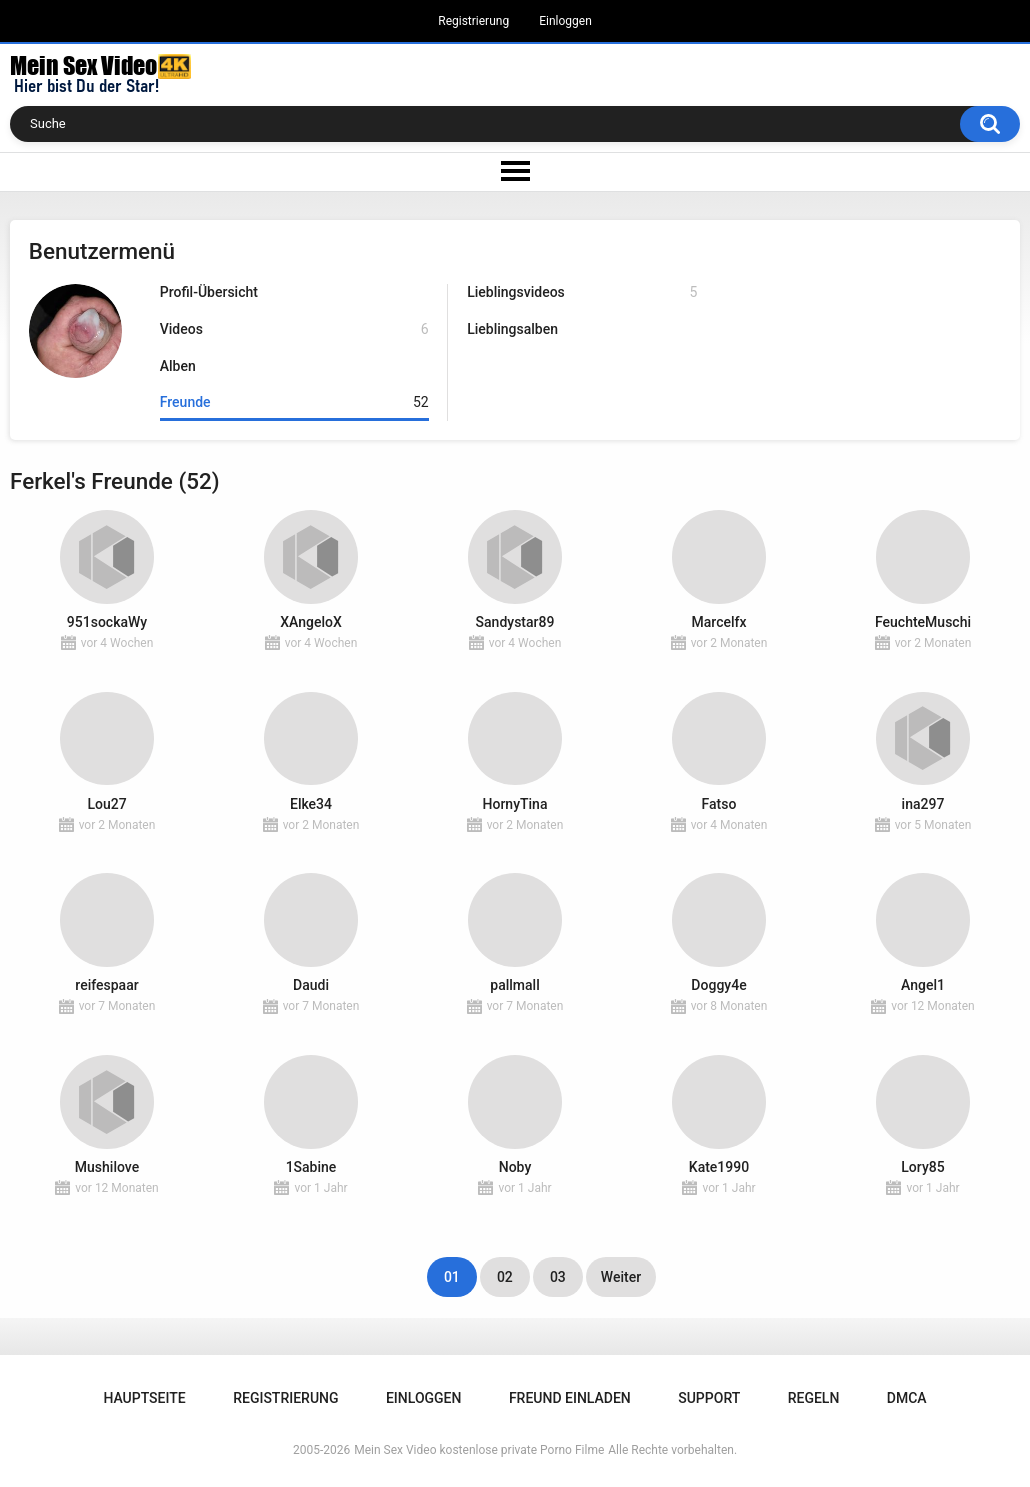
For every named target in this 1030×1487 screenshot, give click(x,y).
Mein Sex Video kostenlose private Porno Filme (479, 1450)
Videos (294, 329)
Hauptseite (144, 1398)
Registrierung (473, 21)
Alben (178, 366)
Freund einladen (570, 1398)
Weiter (621, 1277)
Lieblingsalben (512, 329)
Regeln (814, 1398)
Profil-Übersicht (209, 292)
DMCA (907, 1398)
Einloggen (565, 21)
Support (709, 1398)
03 (558, 1277)
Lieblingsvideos (582, 292)
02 (505, 1277)
